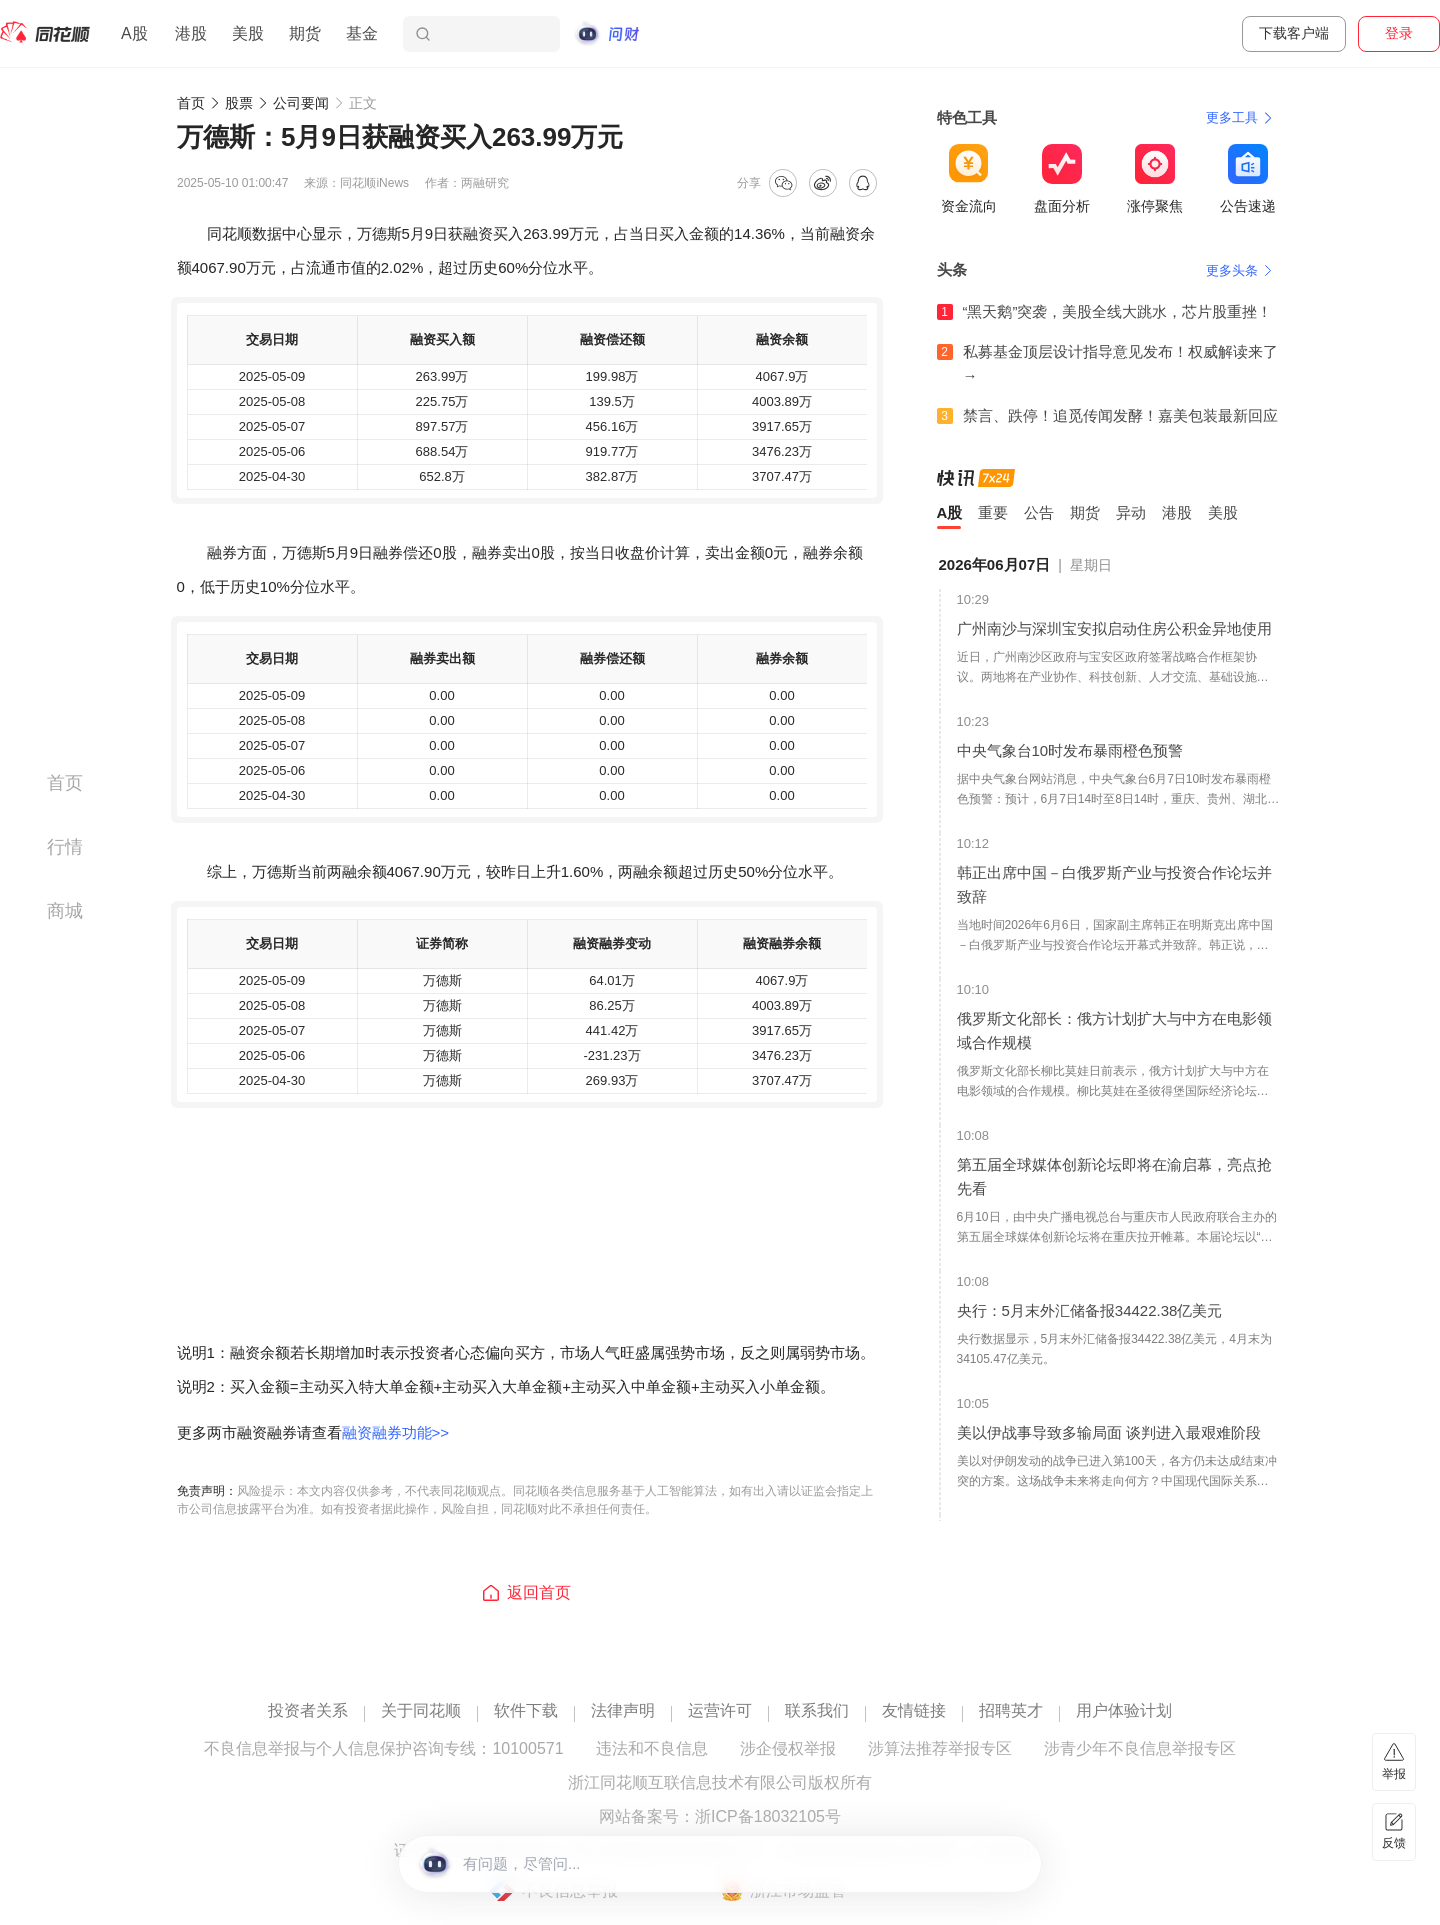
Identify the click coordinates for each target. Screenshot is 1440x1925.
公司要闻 (301, 103)
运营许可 (720, 1711)
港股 (191, 33)
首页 (191, 103)
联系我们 (817, 1711)
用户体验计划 (1124, 1711)
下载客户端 (1294, 33)
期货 (305, 33)
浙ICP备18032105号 (768, 1817)
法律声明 (623, 1711)
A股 (134, 33)
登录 (1399, 33)
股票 (239, 103)
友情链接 (914, 1711)
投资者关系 (308, 1711)
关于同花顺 (421, 1711)
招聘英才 (1011, 1711)
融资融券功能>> (396, 1432)
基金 (362, 33)
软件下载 (526, 1711)
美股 (248, 33)
